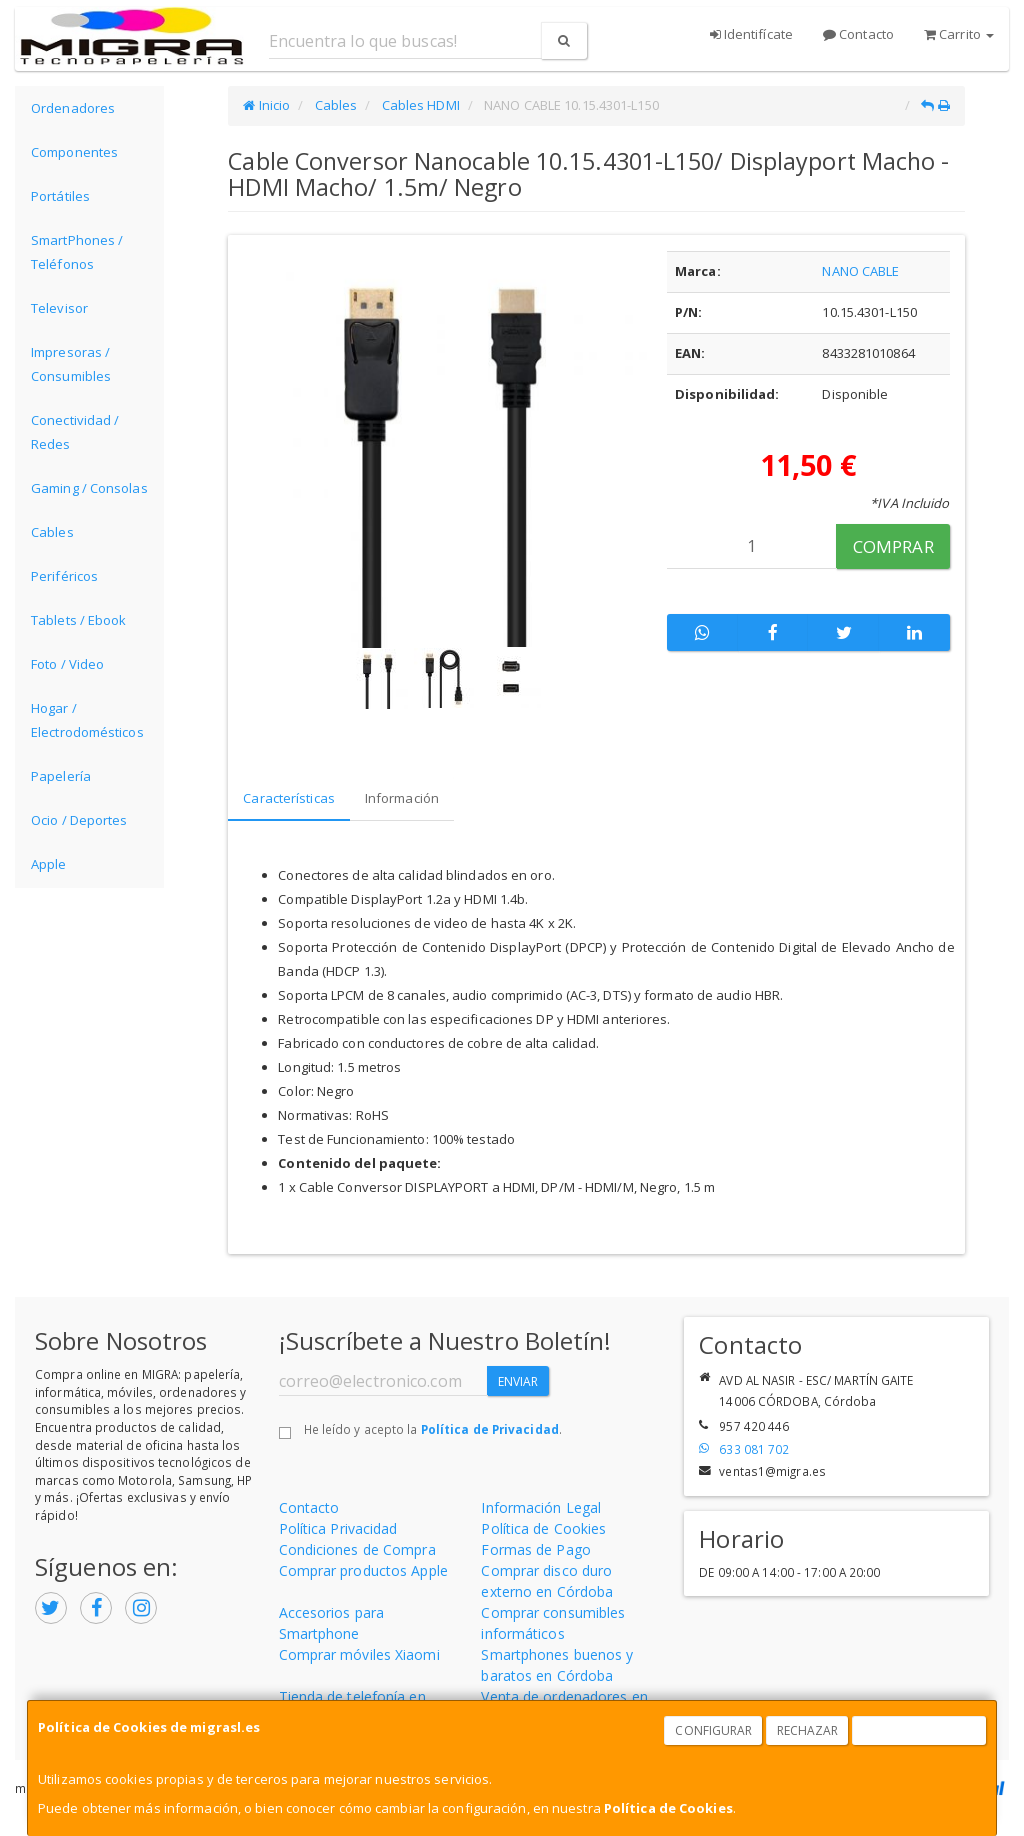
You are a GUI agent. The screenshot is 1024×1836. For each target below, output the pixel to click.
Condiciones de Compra (357, 1549)
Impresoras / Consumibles (71, 364)
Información (402, 798)
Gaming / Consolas (89, 488)
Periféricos (64, 576)
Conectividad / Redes (75, 432)
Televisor (59, 308)
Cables (52, 532)
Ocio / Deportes (79, 820)
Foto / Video (67, 664)
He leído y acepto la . (433, 1429)
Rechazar (808, 1730)
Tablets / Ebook (79, 620)
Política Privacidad (338, 1528)
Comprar (893, 546)
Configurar (713, 1730)
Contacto (858, 34)
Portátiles (60, 196)
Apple (49, 864)
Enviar (518, 1381)
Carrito (959, 34)
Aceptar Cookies (920, 1730)
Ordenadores (73, 108)
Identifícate (751, 34)
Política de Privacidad (490, 1429)
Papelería (61, 776)
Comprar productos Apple (363, 1570)
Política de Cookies (668, 1808)
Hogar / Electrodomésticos (87, 720)
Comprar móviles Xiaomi (359, 1654)
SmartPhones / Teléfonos (77, 252)
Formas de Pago (535, 1549)
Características (289, 798)
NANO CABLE (860, 271)
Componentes (74, 152)
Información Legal (541, 1507)
